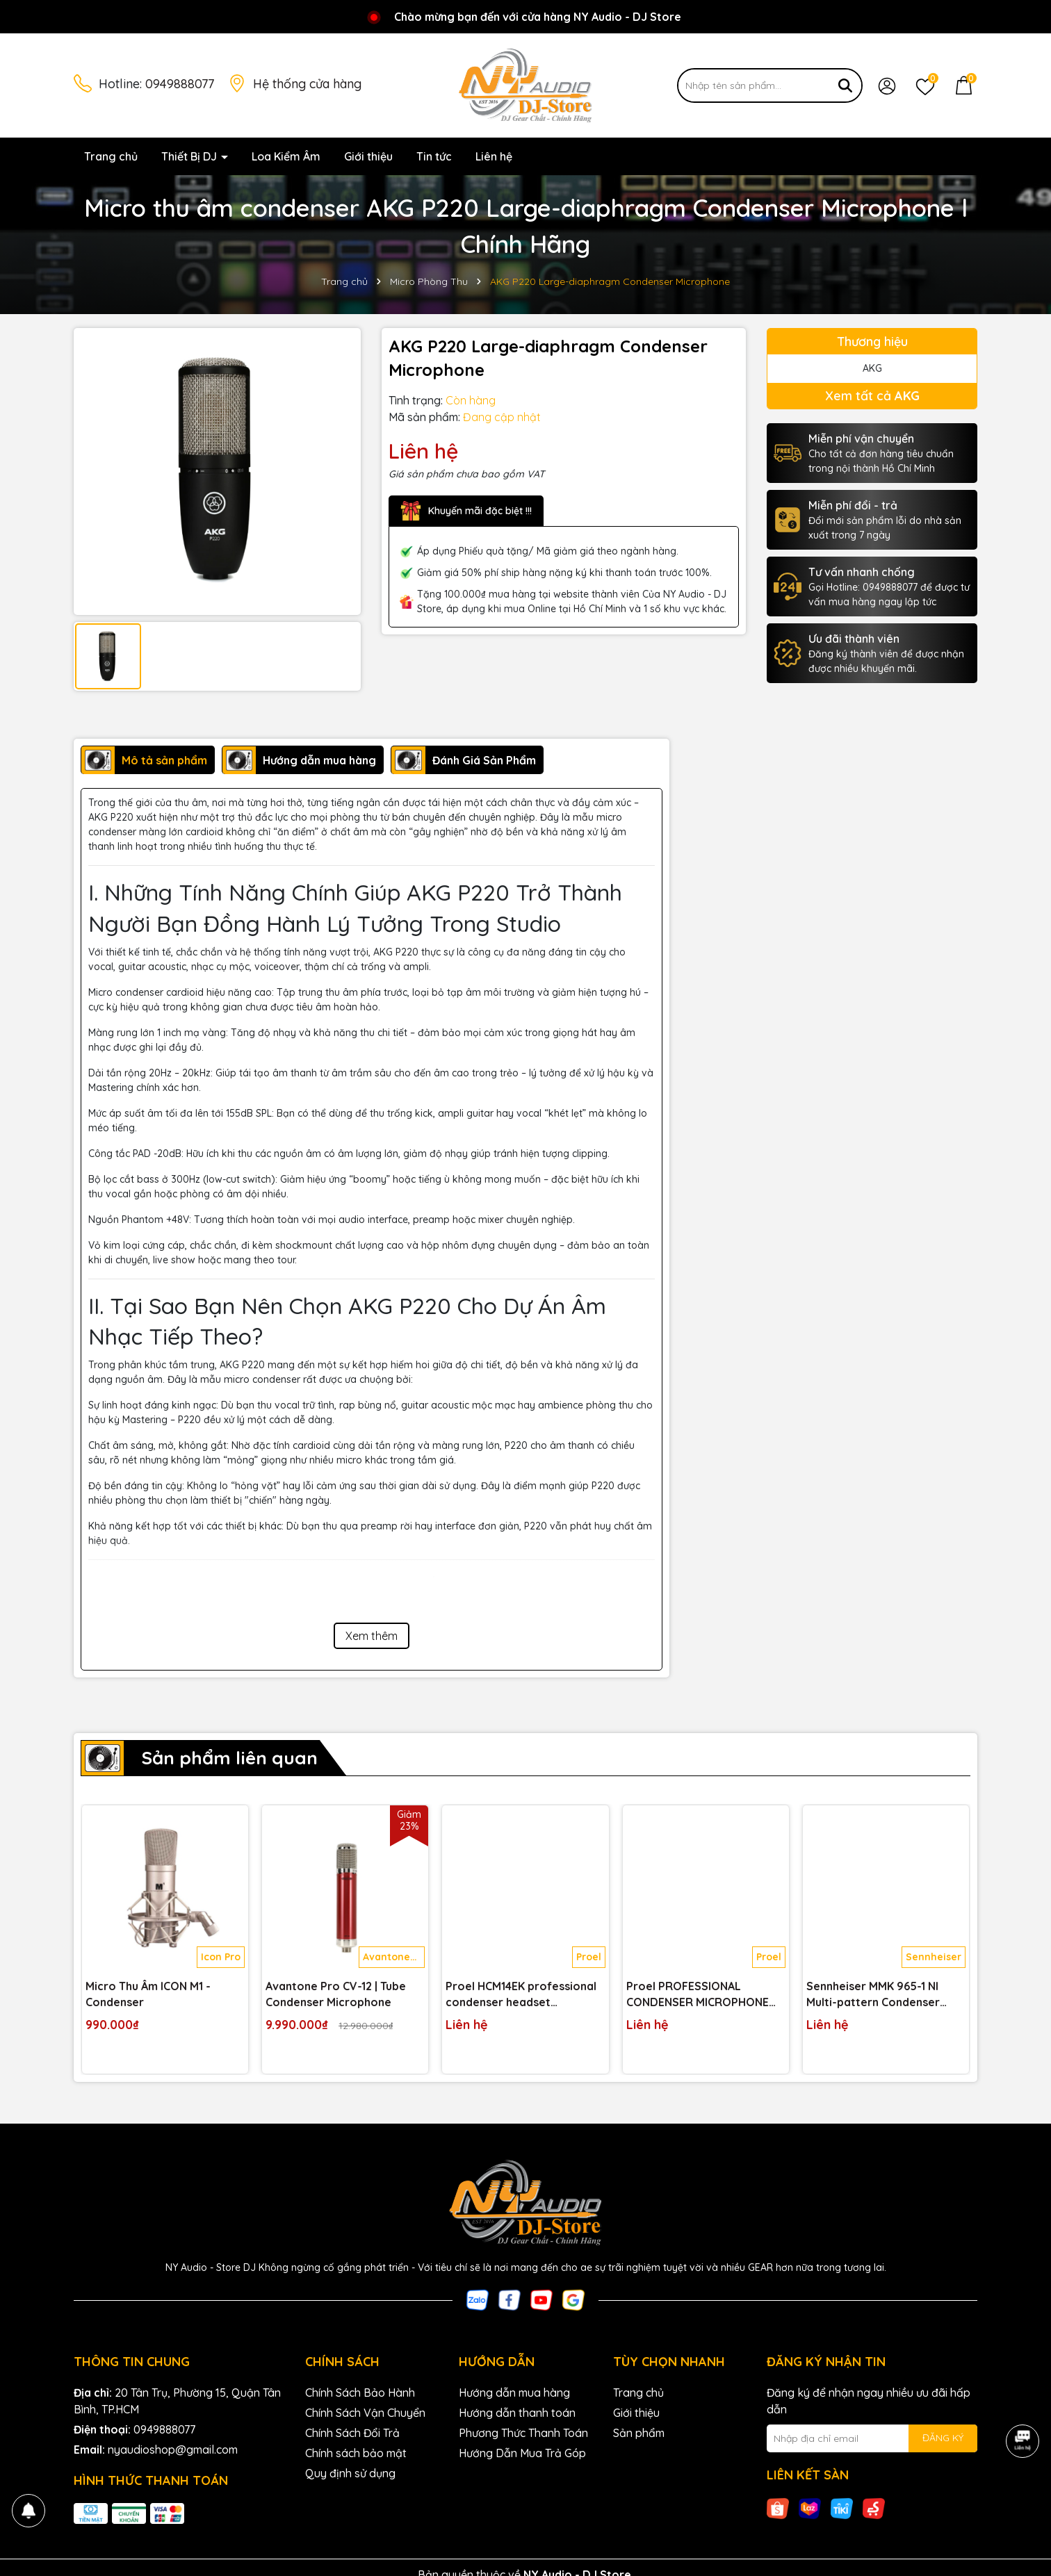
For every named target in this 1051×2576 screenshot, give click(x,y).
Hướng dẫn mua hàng (514, 2392)
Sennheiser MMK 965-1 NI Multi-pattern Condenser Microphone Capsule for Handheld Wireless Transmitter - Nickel (873, 1994)
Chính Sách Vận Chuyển (365, 2413)
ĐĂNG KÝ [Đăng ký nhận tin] (942, 2437)
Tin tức (434, 156)
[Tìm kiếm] (845, 85)
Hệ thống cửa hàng (307, 84)
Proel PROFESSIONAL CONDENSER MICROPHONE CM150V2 (697, 1994)
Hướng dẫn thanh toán (517, 2413)
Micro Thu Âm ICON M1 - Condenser (148, 1993)
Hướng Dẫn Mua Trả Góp (522, 2453)
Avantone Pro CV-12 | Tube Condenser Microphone (336, 1993)
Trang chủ (111, 156)
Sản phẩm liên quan (229, 1757)
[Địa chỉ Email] (872, 2438)
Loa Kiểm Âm (286, 156)
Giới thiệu (368, 156)
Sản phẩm (639, 2433)
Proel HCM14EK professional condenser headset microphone (521, 1994)
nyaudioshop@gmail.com (173, 2449)
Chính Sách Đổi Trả (352, 2433)
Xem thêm (371, 1636)
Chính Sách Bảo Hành (360, 2392)
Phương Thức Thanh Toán (523, 2433)
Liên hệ (493, 156)
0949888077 (179, 84)
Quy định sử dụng (350, 2473)
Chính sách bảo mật (356, 2453)
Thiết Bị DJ (190, 156)
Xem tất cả (872, 396)
